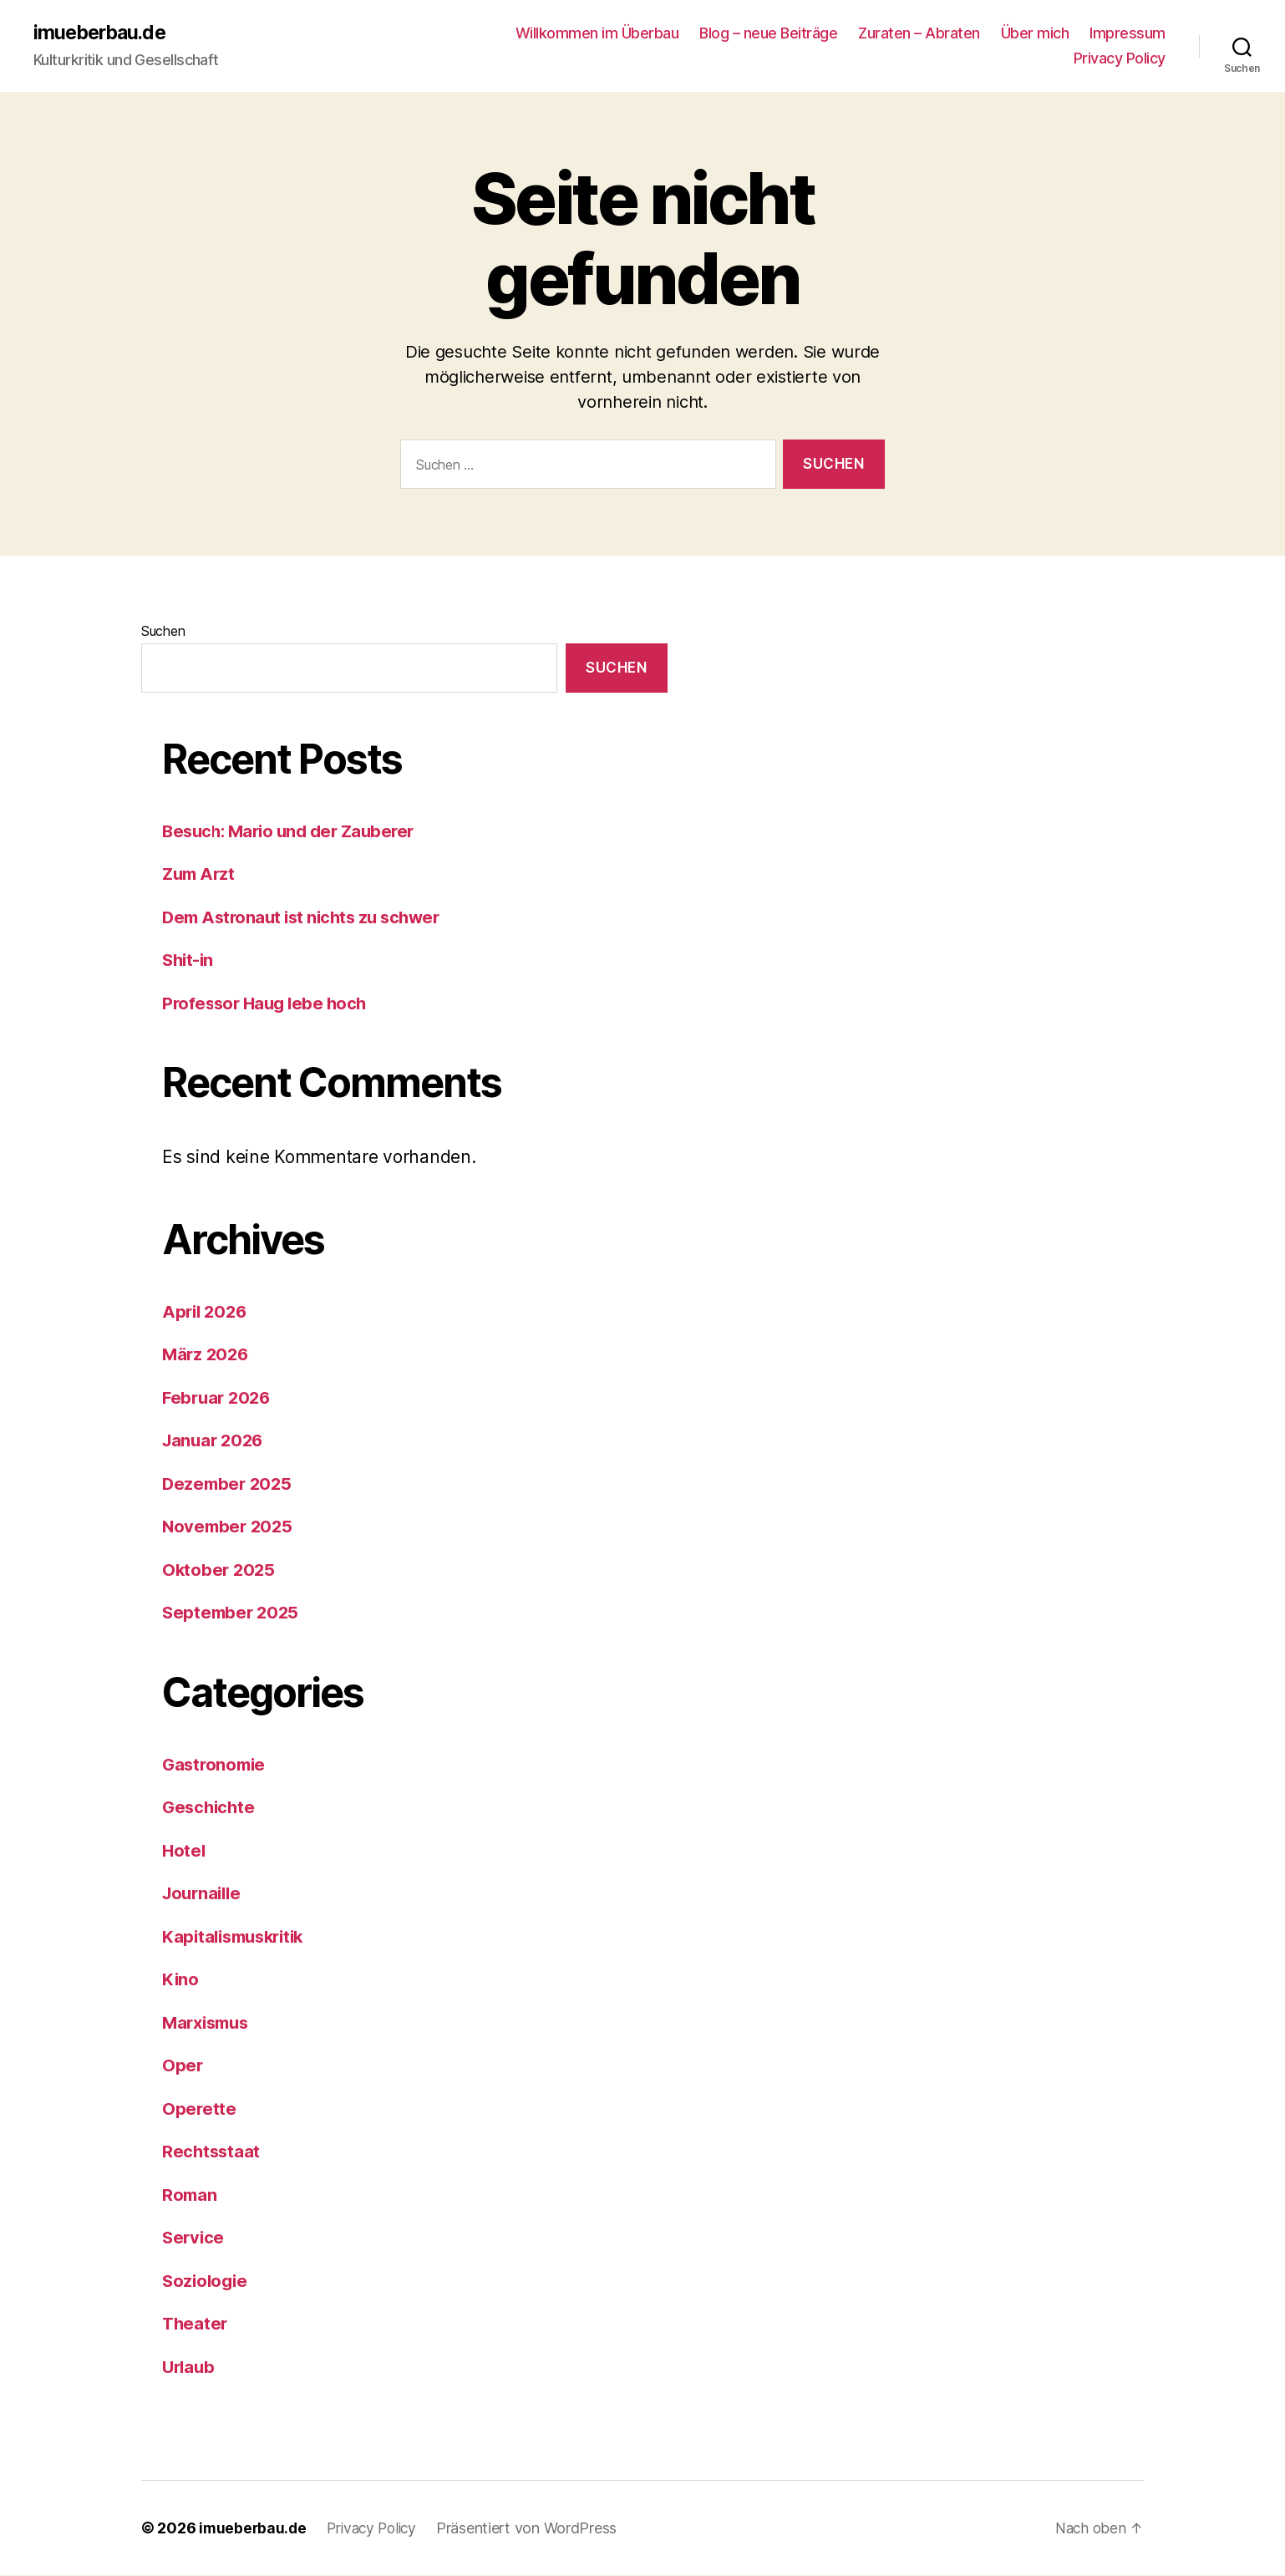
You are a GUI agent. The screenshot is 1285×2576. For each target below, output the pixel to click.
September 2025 (232, 1613)
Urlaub (189, 2367)
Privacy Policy (1120, 59)
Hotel (184, 1851)
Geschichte (210, 1807)
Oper (183, 2065)
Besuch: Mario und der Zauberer (294, 831)
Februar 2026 (219, 1398)
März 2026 (207, 1354)
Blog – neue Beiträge (768, 34)
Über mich (1035, 34)
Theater (196, 2324)
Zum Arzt (200, 874)
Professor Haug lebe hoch (267, 1003)
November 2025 (229, 1527)
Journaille (204, 1893)
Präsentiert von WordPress (534, 2529)
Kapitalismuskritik (237, 1937)
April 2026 (206, 1312)
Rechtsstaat (212, 2152)
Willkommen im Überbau (597, 34)
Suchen (163, 631)
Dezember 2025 (229, 1484)
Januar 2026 (215, 1440)
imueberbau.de (102, 33)
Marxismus (209, 2023)
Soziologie (206, 2281)
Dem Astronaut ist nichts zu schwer (306, 917)
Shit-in (189, 960)
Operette (199, 2109)
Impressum (1127, 34)
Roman (190, 2195)
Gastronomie (216, 1765)
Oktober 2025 (220, 1570)
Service (194, 2238)
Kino (181, 1979)
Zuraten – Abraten (919, 34)
